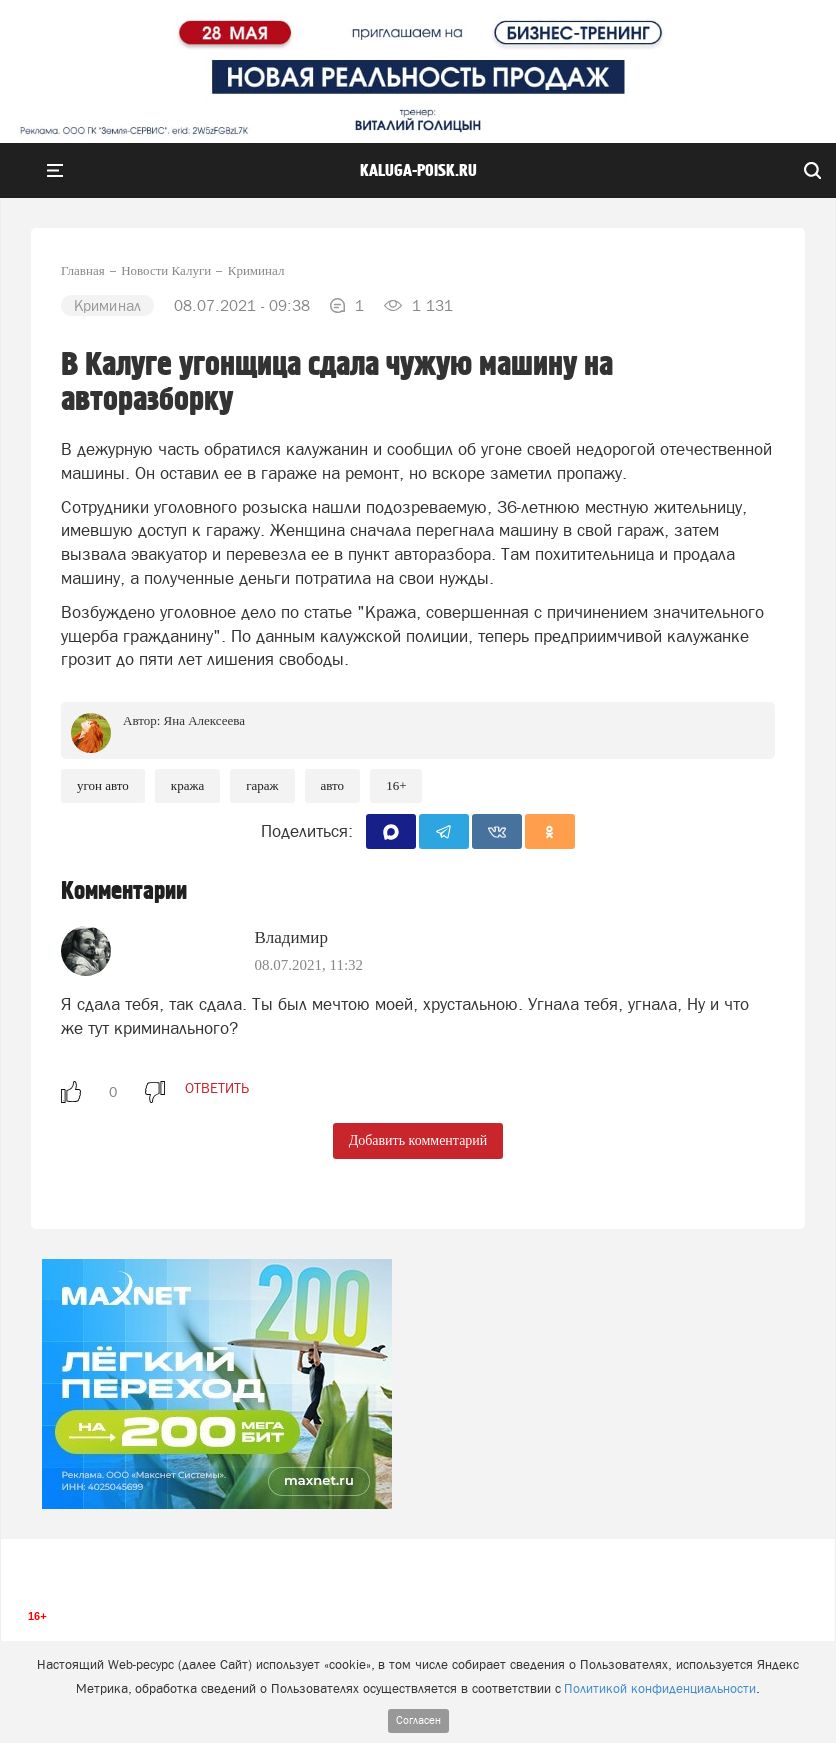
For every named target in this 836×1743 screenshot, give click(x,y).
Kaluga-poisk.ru (418, 171)
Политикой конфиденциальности (660, 1688)
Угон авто (103, 785)
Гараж (262, 785)
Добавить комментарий (418, 1140)
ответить (217, 1088)
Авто (333, 785)
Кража (187, 785)
